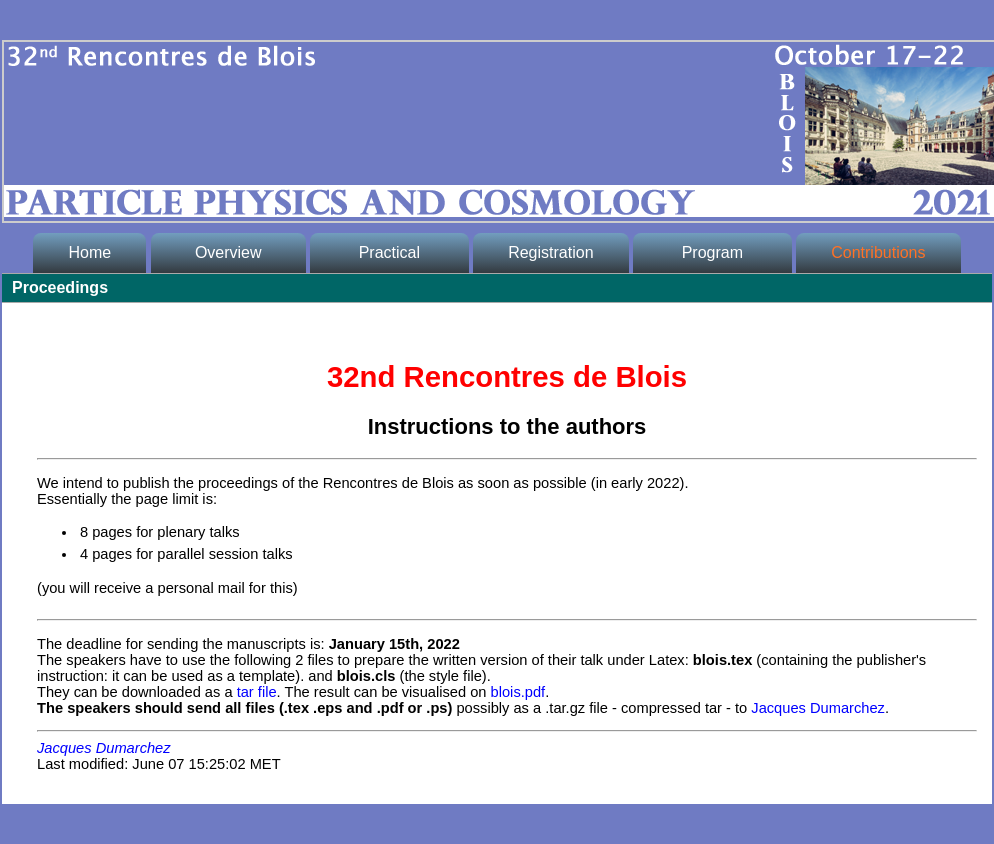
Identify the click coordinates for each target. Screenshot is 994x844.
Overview (228, 252)
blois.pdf (518, 692)
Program (712, 252)
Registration (550, 252)
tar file (257, 692)
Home (89, 252)
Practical (389, 252)
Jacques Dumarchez (818, 708)
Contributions (878, 252)
